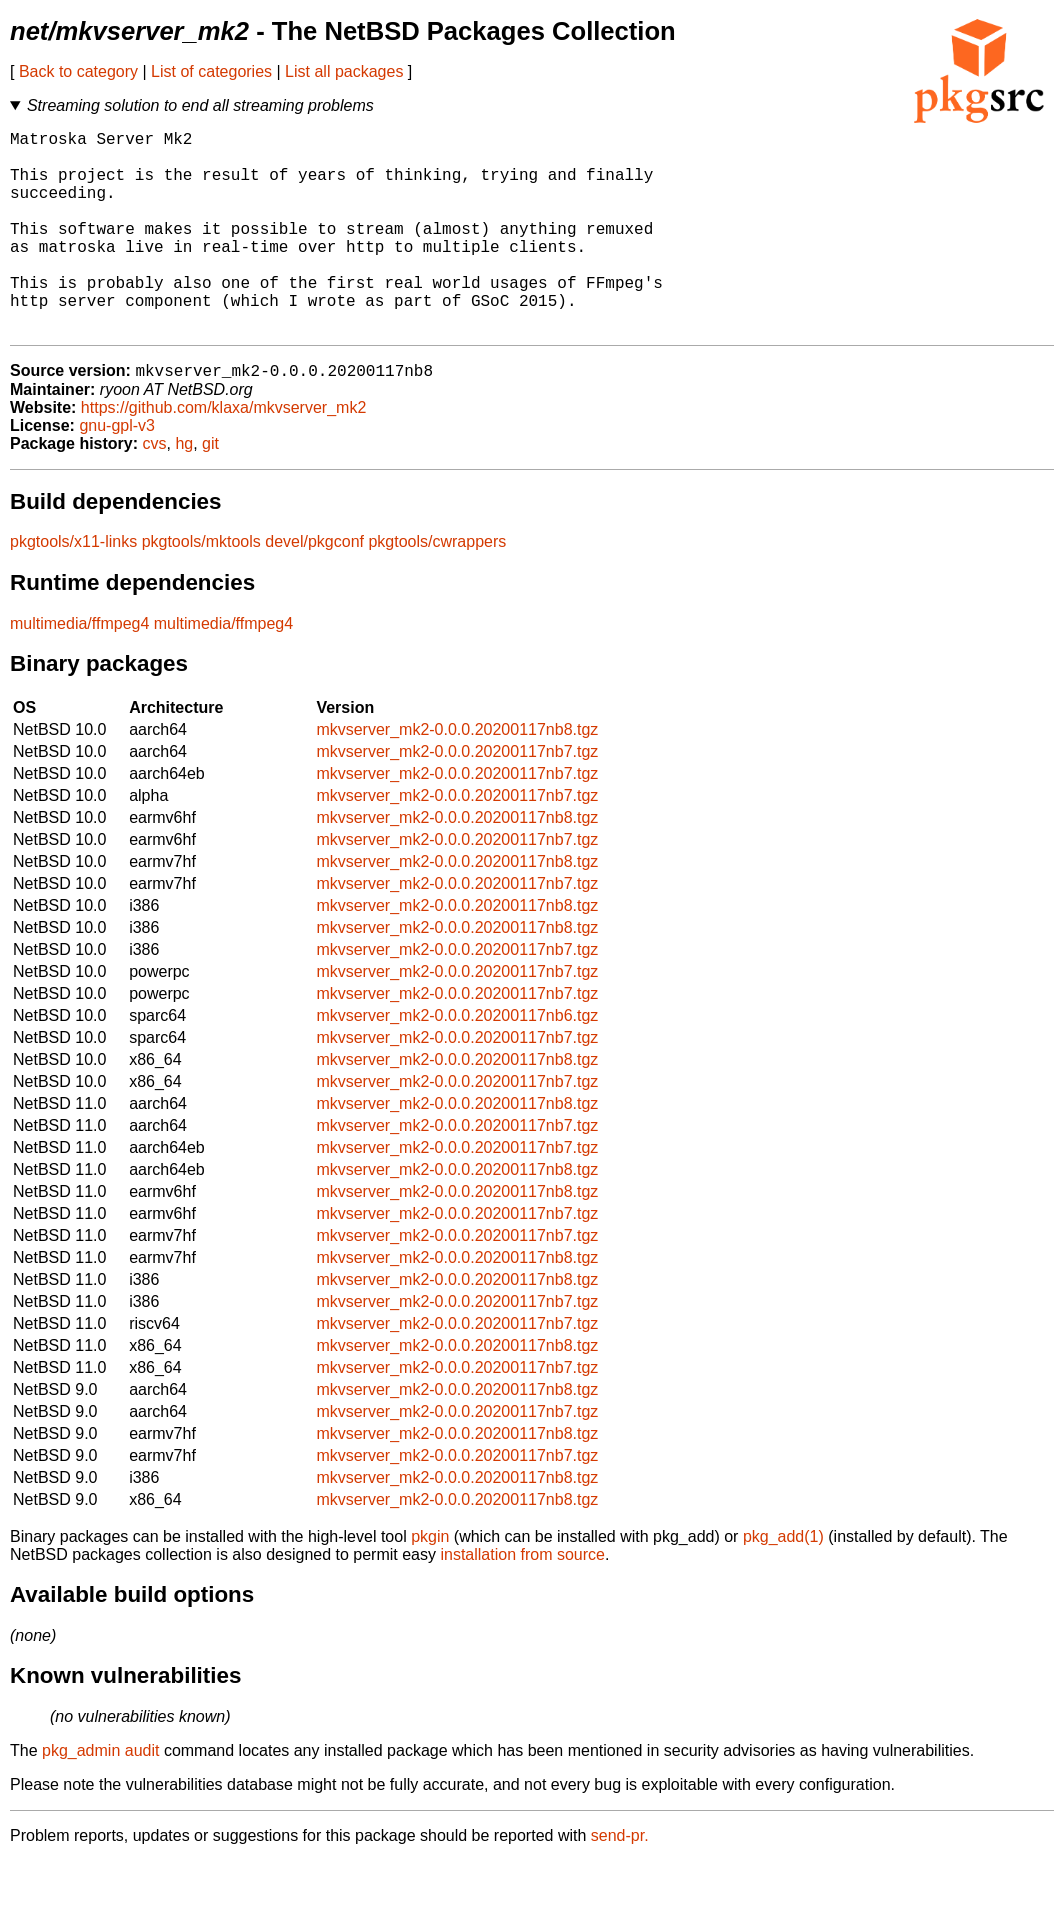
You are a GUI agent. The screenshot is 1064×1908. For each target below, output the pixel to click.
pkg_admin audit (100, 1797)
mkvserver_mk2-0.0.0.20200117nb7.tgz (457, 798)
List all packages (344, 71)
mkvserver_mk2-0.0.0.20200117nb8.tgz (457, 776)
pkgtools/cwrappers (437, 588)
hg (184, 490)
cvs (155, 490)
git (210, 490)
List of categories (211, 71)
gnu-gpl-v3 (117, 472)
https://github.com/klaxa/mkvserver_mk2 (223, 454)
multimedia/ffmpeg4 (79, 670)
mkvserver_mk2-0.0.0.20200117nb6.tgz (457, 1062)
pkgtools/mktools (201, 588)
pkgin (430, 1583)
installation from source (522, 1601)
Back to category (78, 71)
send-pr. (620, 1882)
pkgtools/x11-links (73, 588)
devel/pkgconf (314, 588)
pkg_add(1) (783, 1583)
